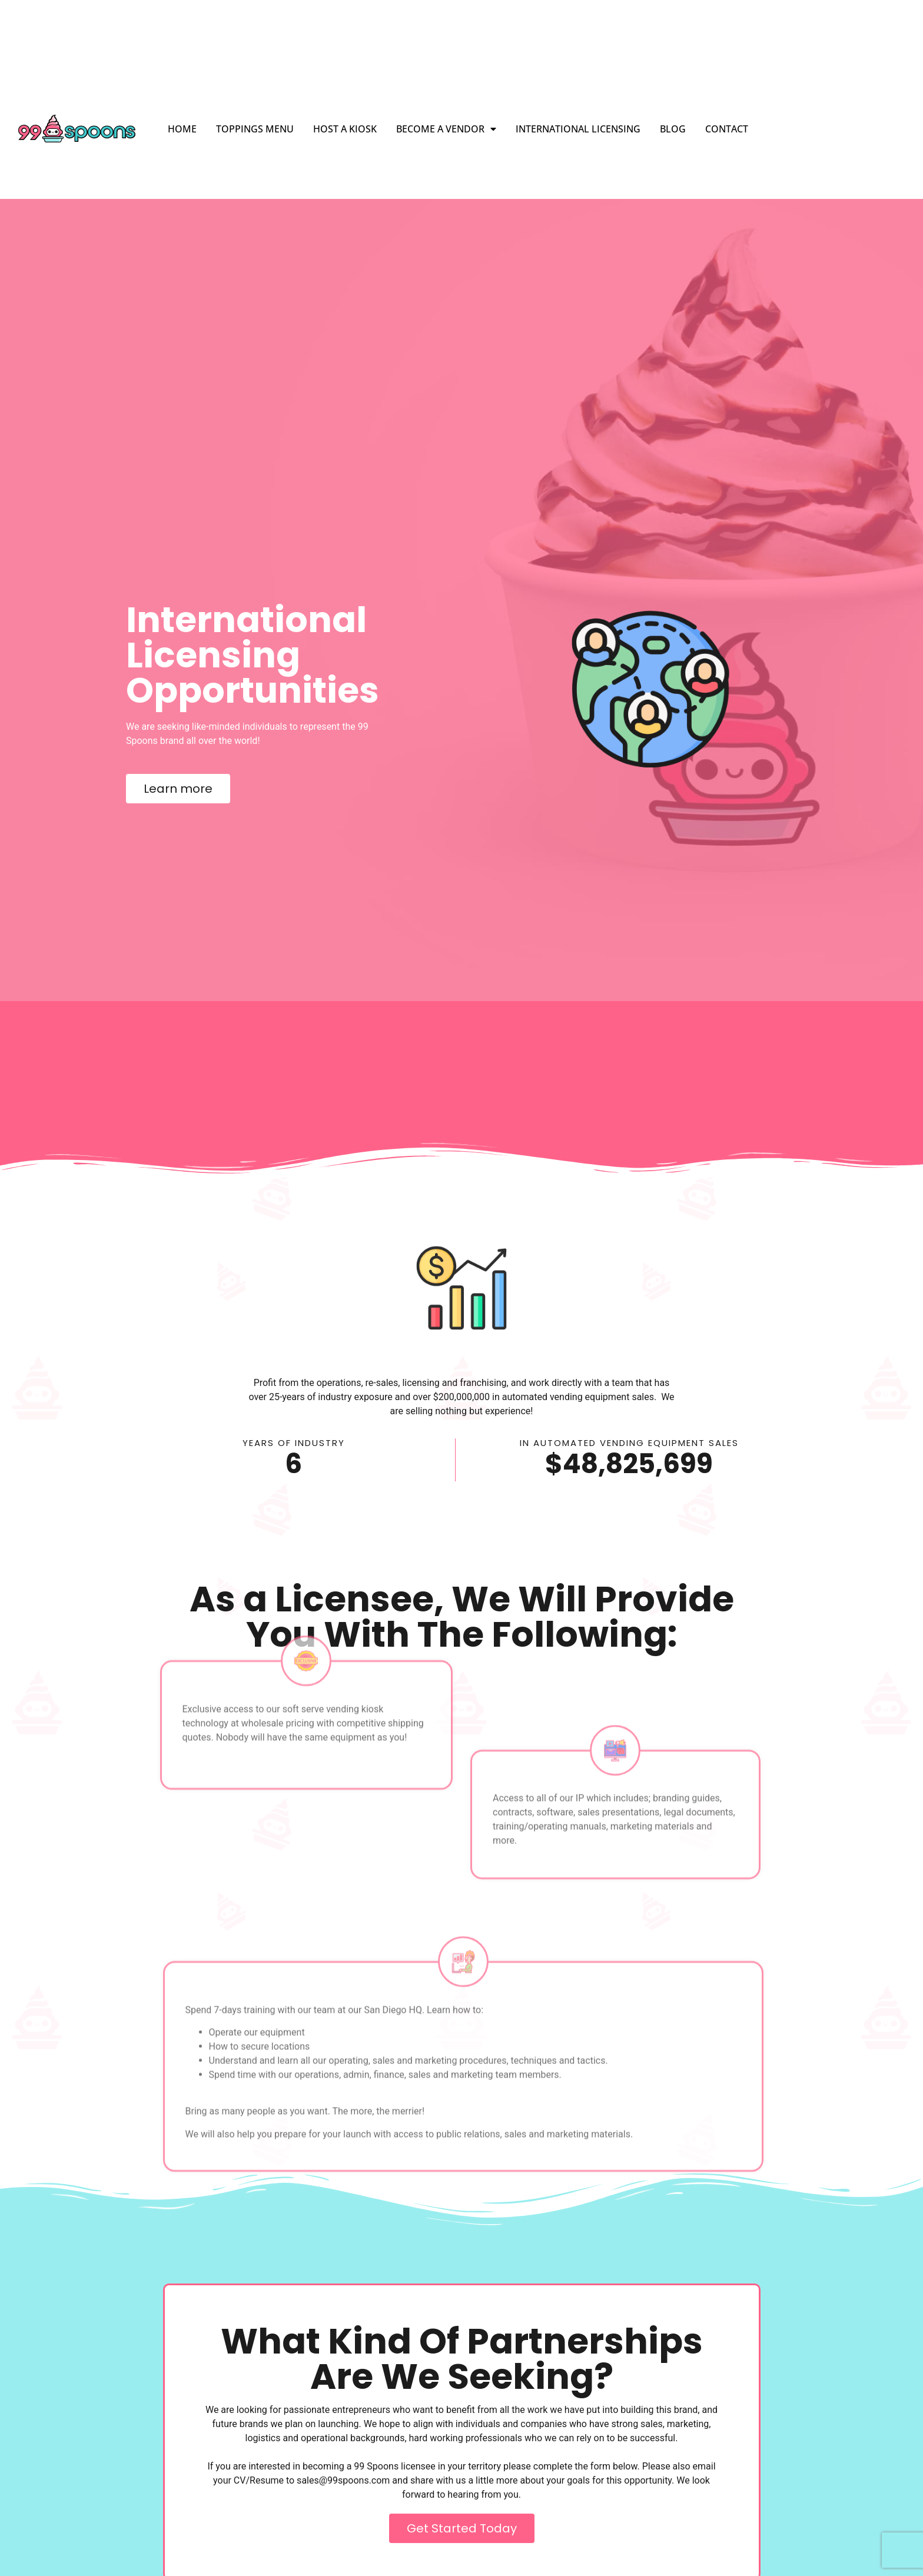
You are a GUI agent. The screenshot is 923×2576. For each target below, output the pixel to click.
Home (182, 129)
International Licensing (578, 129)
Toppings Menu (255, 129)
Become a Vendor (446, 129)
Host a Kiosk (345, 129)
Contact (726, 129)
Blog (673, 129)
